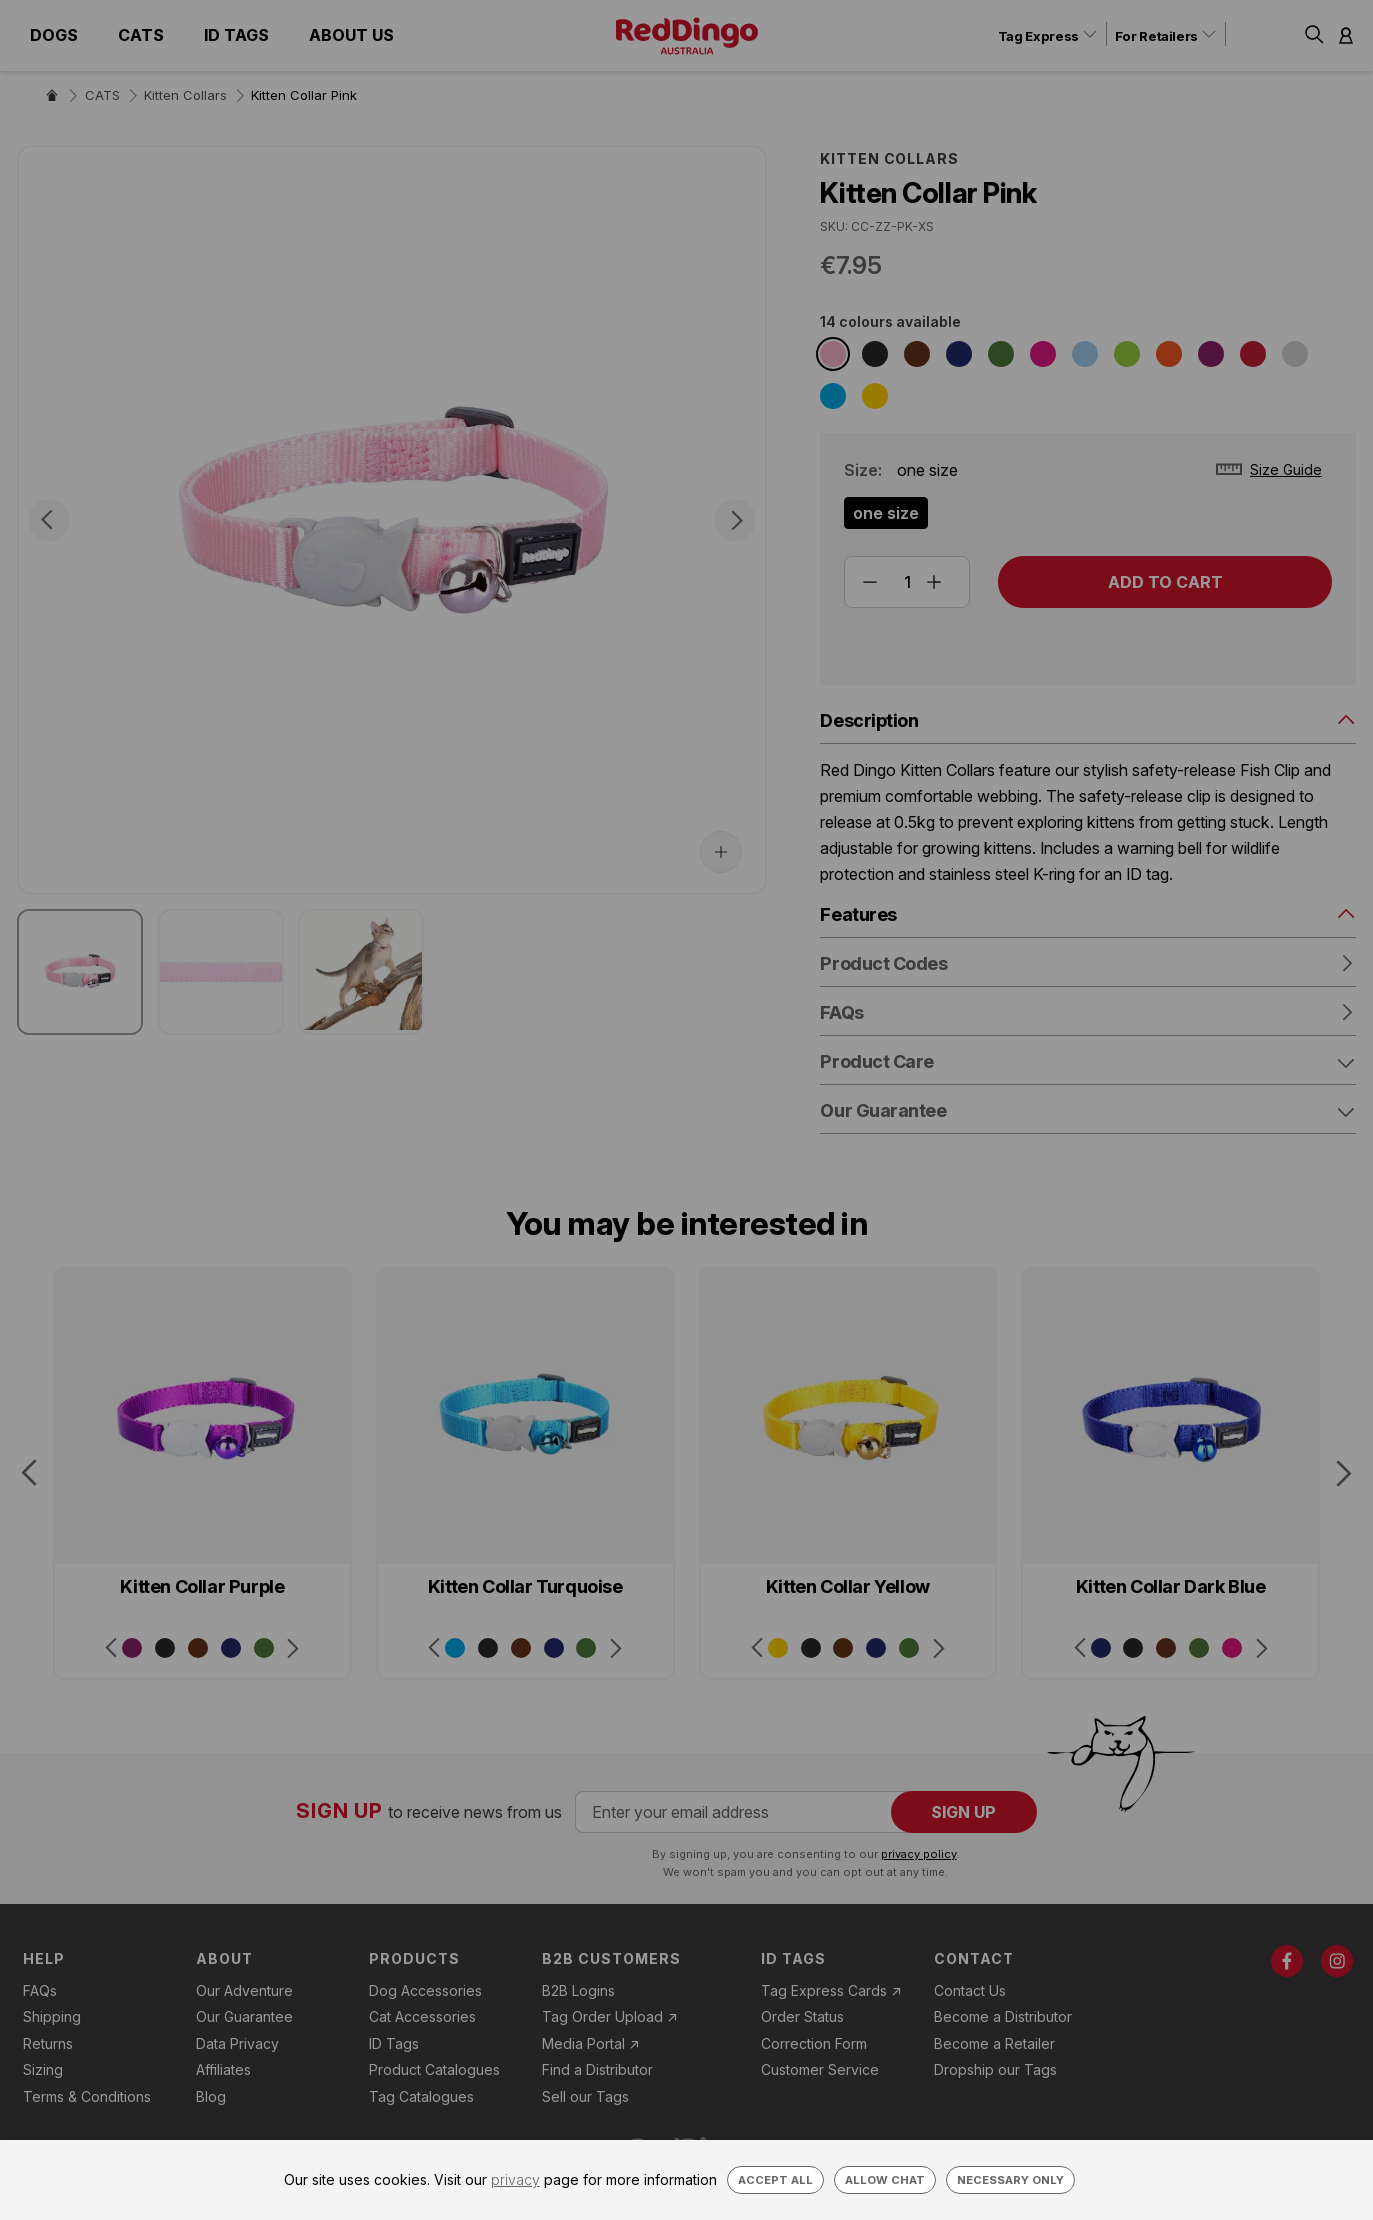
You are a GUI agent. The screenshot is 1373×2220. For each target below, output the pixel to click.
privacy (515, 2179)
